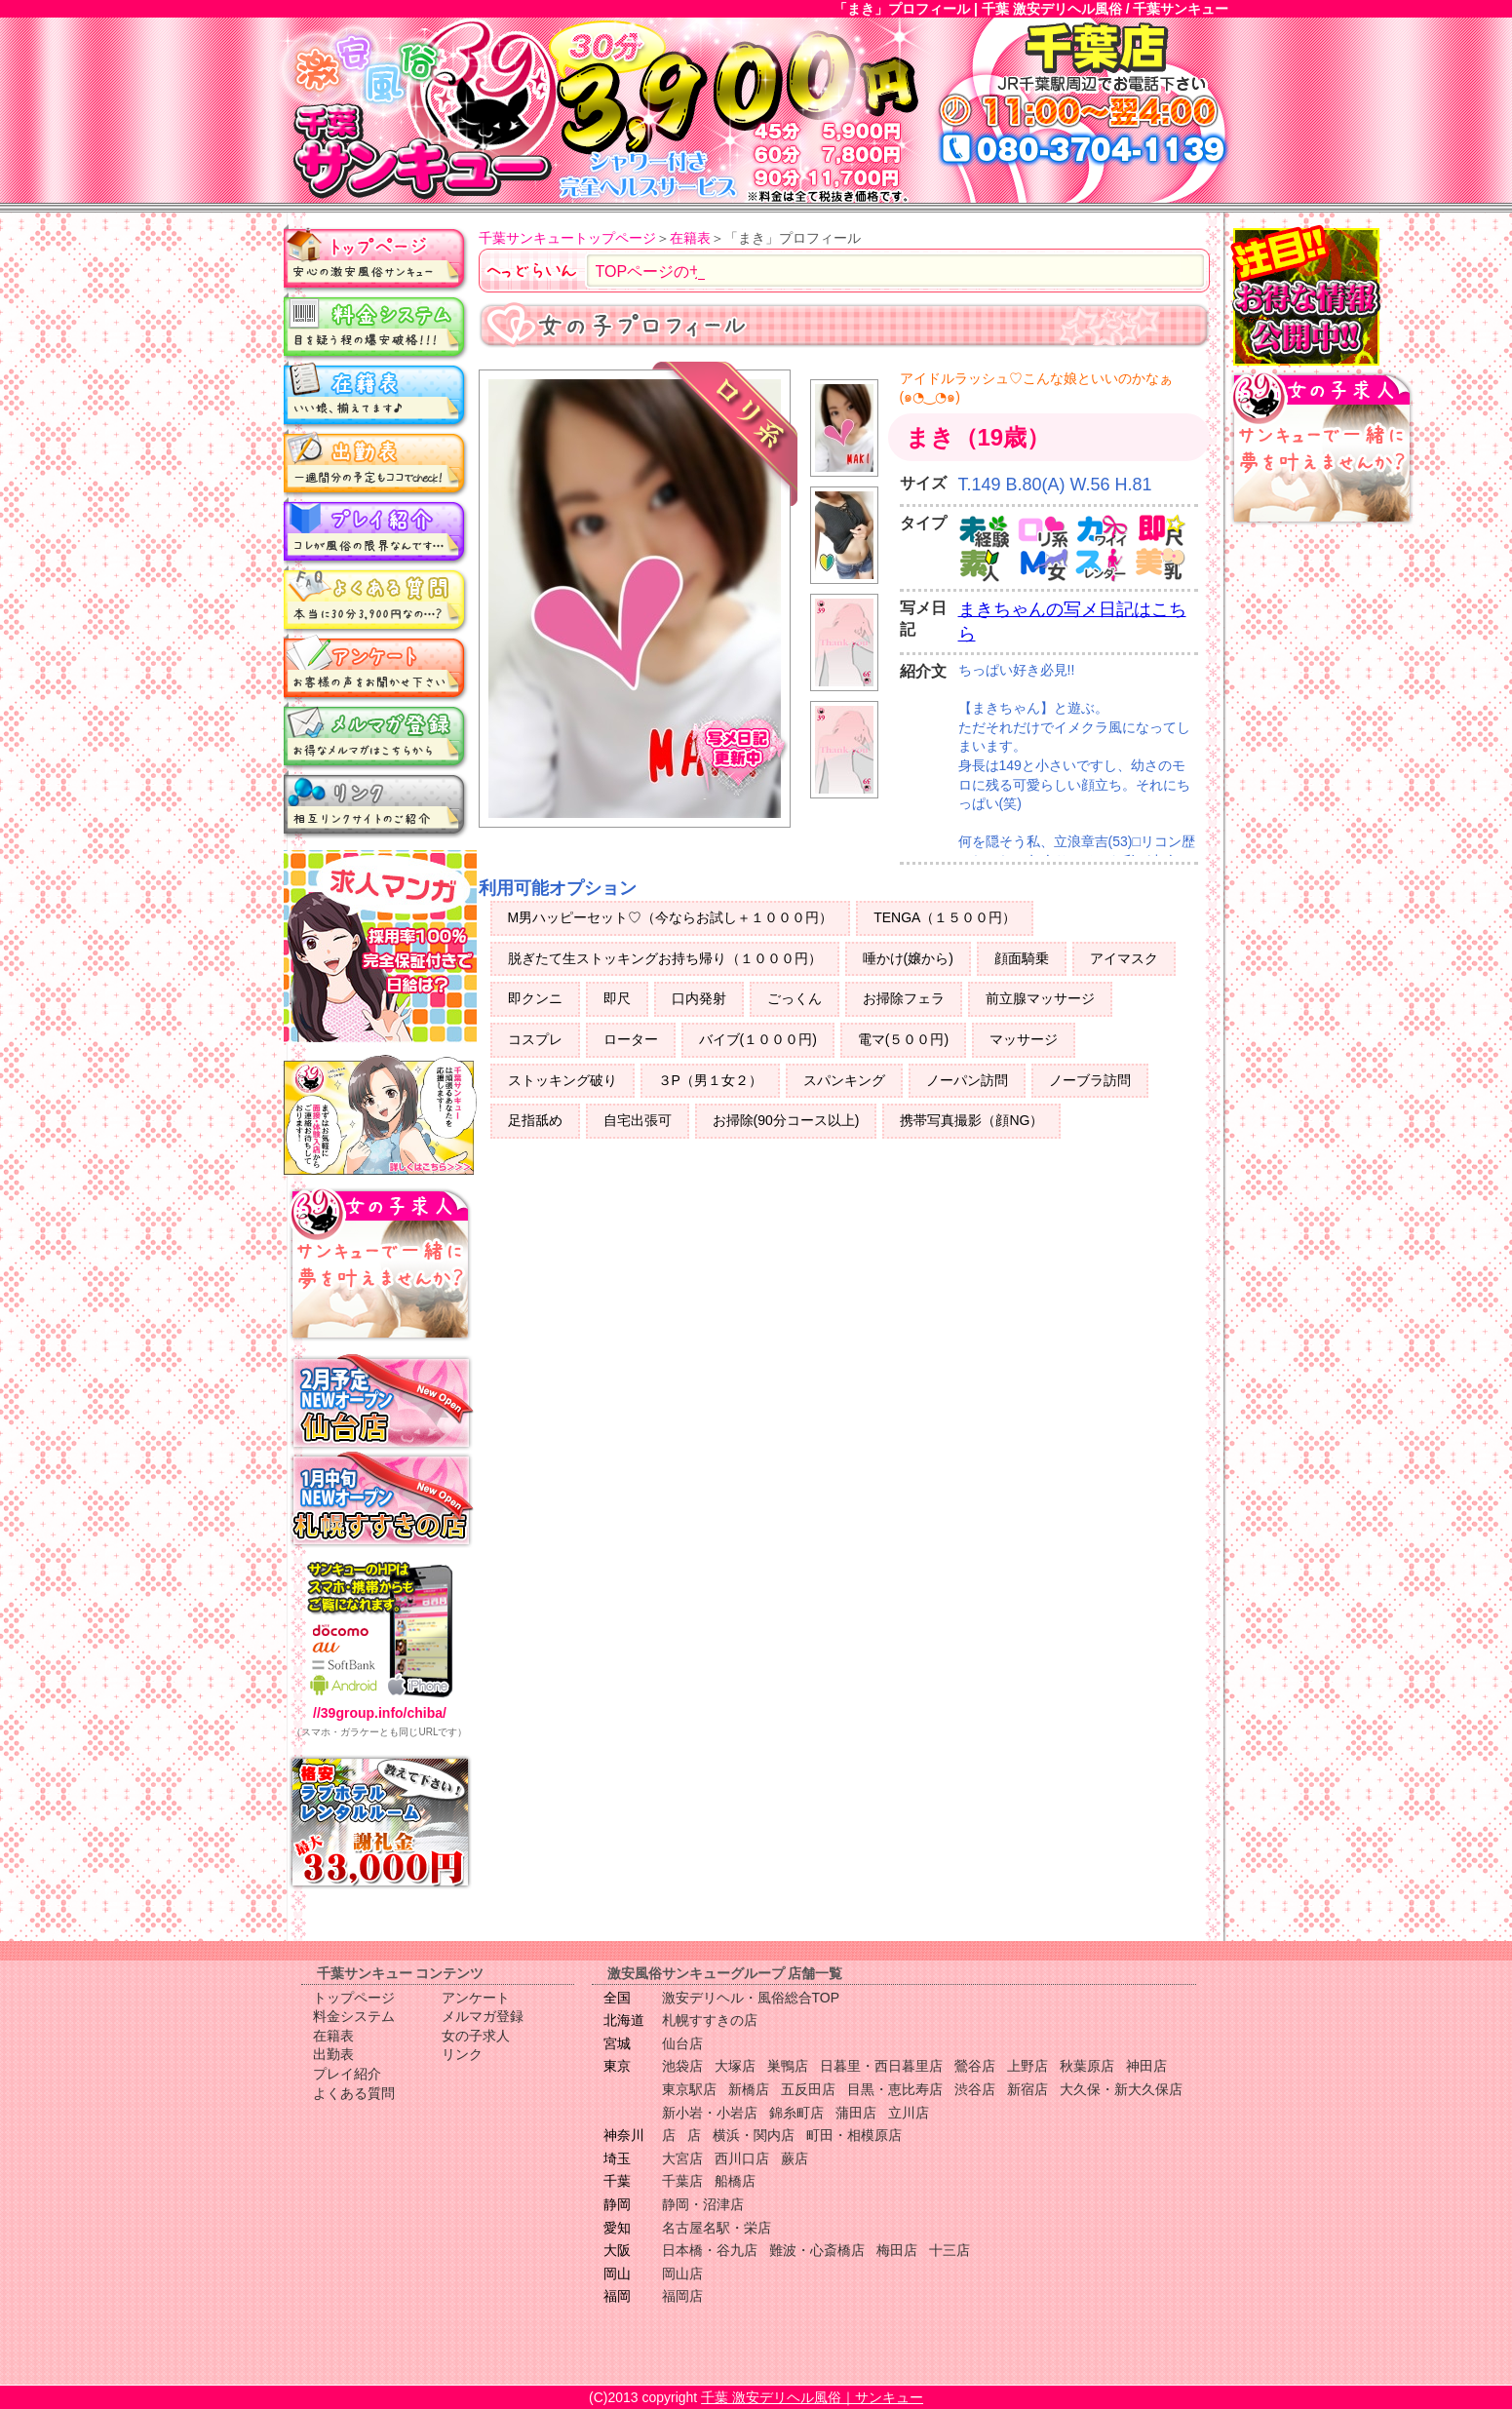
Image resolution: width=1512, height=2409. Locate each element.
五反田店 (808, 2089)
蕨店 (794, 2158)
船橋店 (735, 2181)
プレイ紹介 (376, 531)
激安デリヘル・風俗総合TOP (751, 1997)
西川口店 (742, 2158)
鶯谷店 (974, 2066)
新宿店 (1027, 2089)
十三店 (949, 2250)
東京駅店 (689, 2089)
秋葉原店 (1087, 2066)
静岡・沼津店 (703, 2204)
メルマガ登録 (376, 736)
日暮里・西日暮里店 (881, 2066)
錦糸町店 (796, 2112)
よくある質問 (376, 599)
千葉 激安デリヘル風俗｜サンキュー (812, 2397)
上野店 (1027, 2066)
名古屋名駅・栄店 (716, 2227)
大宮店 (682, 2158)
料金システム (376, 326)
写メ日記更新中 (738, 755)
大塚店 (735, 2066)
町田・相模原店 (854, 2135)
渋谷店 (974, 2089)
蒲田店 (855, 2112)
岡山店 (682, 2273)
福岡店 (682, 2296)
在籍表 (376, 395)
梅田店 (896, 2250)
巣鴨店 (787, 2066)
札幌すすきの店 (709, 2020)
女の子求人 (476, 2035)
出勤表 (376, 463)
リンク (376, 804)
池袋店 (682, 2066)
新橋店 (748, 2089)
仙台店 (682, 2043)
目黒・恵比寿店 (895, 2089)
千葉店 (682, 2181)
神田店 (1146, 2066)
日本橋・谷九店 (709, 2250)
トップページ (376, 258)
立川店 (908, 2112)
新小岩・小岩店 (709, 2112)
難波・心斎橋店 (817, 2250)
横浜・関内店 (754, 2135)
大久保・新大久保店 (1121, 2089)
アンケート (376, 668)
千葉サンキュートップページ (567, 238)
